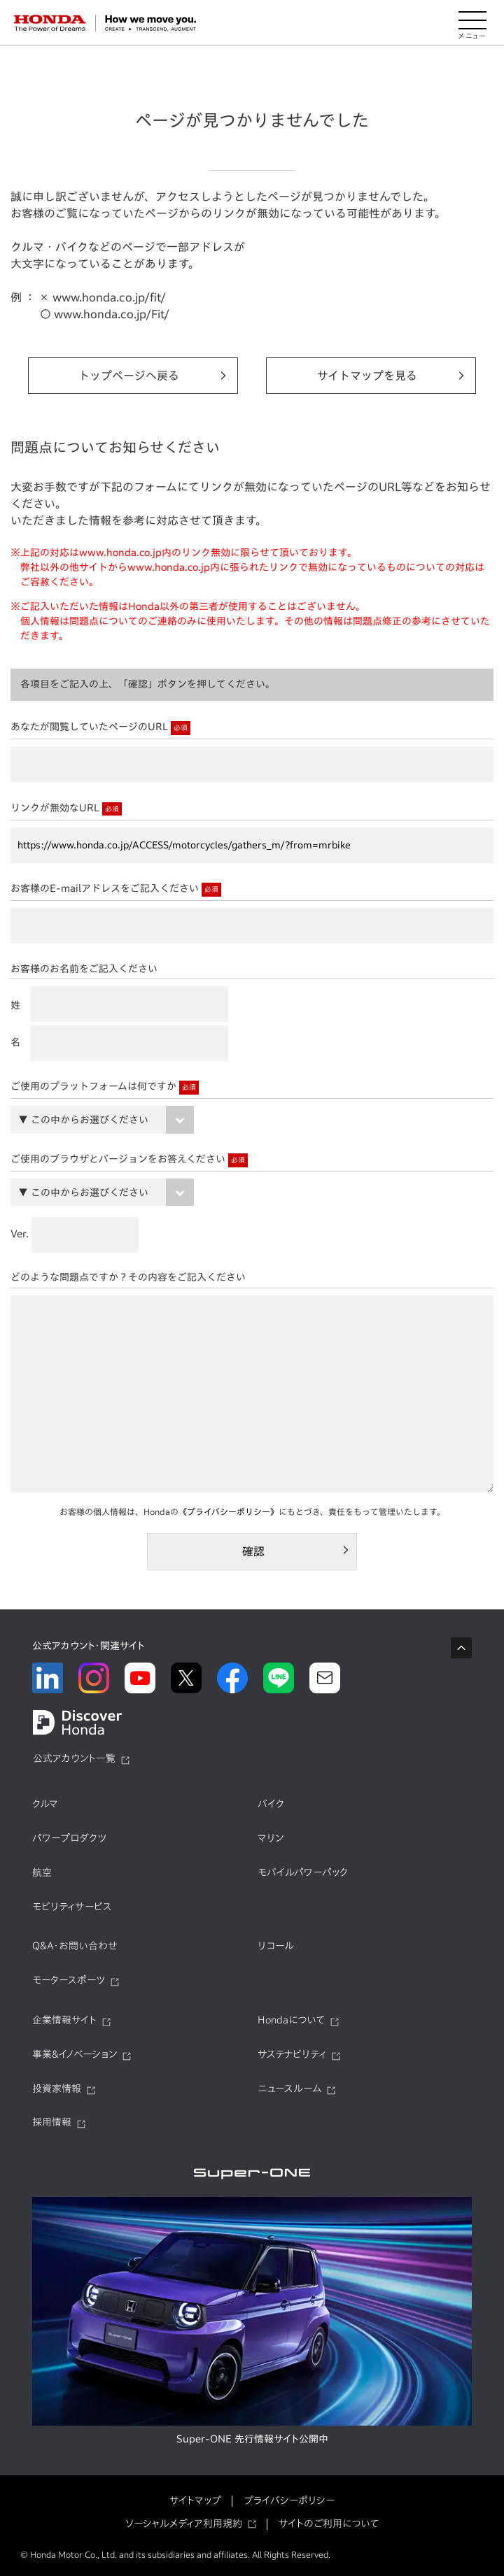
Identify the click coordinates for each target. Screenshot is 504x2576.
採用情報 (51, 2122)
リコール (276, 1946)
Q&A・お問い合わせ (75, 1946)
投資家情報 (56, 2088)
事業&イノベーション (74, 2054)
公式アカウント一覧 (74, 1758)
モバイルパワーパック (303, 1872)
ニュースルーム (289, 2088)
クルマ (45, 1804)
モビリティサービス (72, 1907)
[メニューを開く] (472, 23)
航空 (42, 1872)
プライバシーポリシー (289, 2500)
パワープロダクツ (69, 1838)
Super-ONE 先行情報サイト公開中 (252, 2439)
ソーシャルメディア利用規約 (183, 2523)
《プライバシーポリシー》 (228, 1511)
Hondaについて (291, 2020)
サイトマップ (195, 2500)
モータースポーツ (68, 1980)
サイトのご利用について (329, 2523)
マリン (271, 1838)
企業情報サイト (64, 2020)
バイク (271, 1804)
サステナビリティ (292, 2054)
